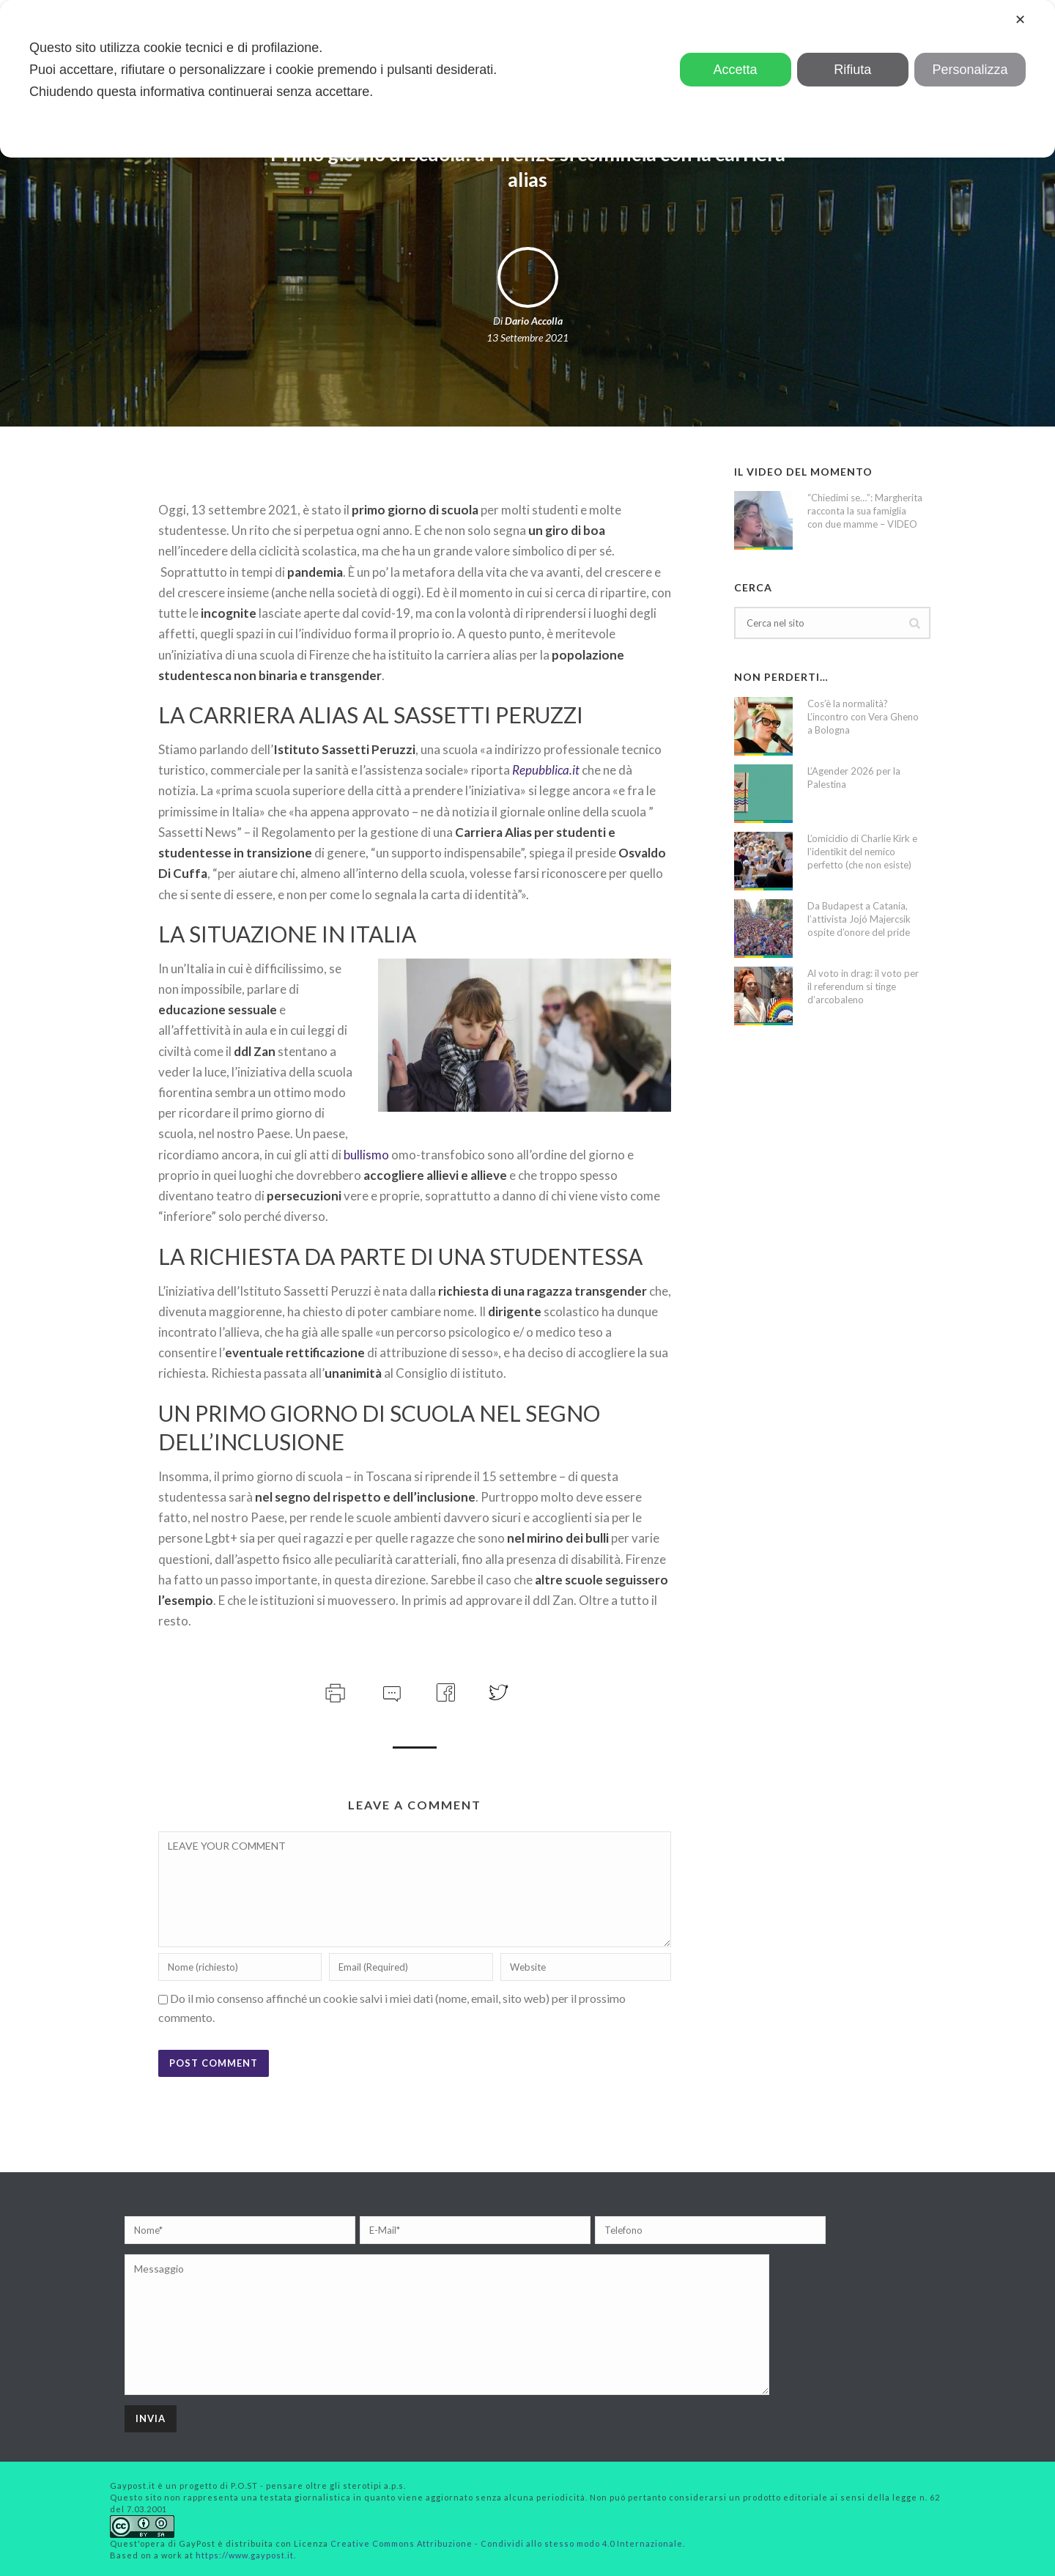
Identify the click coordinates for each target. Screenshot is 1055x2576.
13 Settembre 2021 (527, 337)
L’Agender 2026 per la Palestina (853, 777)
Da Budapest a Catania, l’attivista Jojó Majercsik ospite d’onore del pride (859, 919)
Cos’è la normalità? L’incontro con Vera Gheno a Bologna (863, 717)
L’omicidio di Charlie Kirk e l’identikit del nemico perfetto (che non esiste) (862, 852)
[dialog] (527, 79)
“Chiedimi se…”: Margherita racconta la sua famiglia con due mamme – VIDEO (864, 511)
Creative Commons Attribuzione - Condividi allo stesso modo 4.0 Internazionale (506, 2543)
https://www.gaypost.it (245, 2555)
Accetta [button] (736, 69)
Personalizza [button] (969, 69)
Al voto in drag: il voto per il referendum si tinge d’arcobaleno (863, 986)
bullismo (366, 1154)
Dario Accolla (534, 320)
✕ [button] (1020, 19)
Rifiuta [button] (852, 69)
